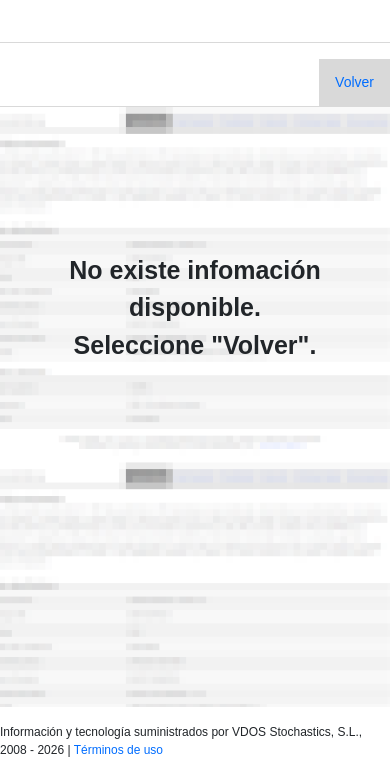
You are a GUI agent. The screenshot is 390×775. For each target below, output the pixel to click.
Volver (354, 82)
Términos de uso (118, 750)
